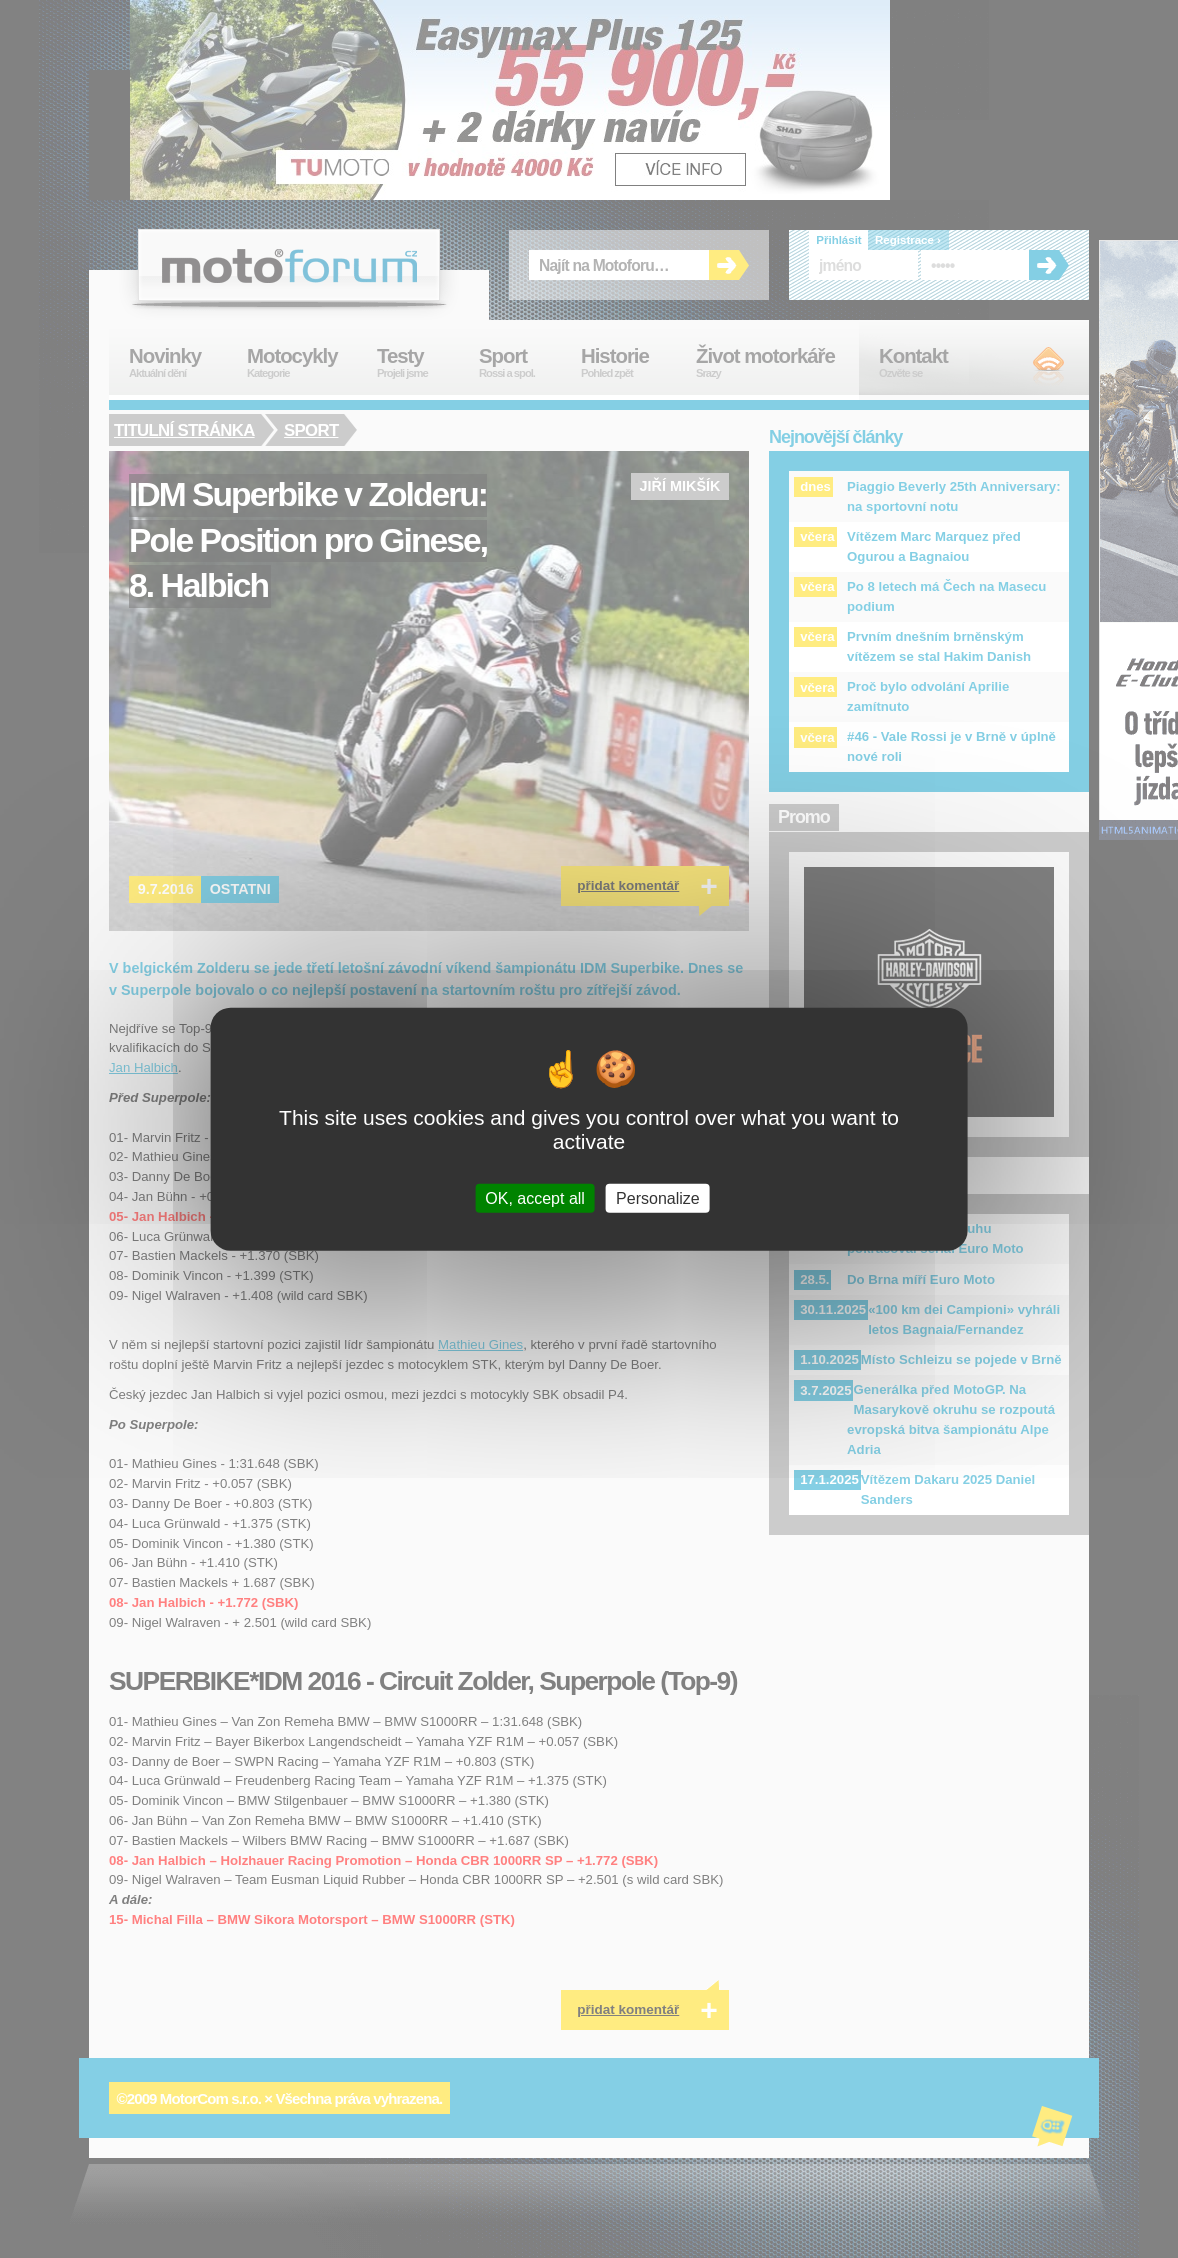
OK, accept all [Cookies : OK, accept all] (535, 1197)
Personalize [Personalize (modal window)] (658, 1197)
